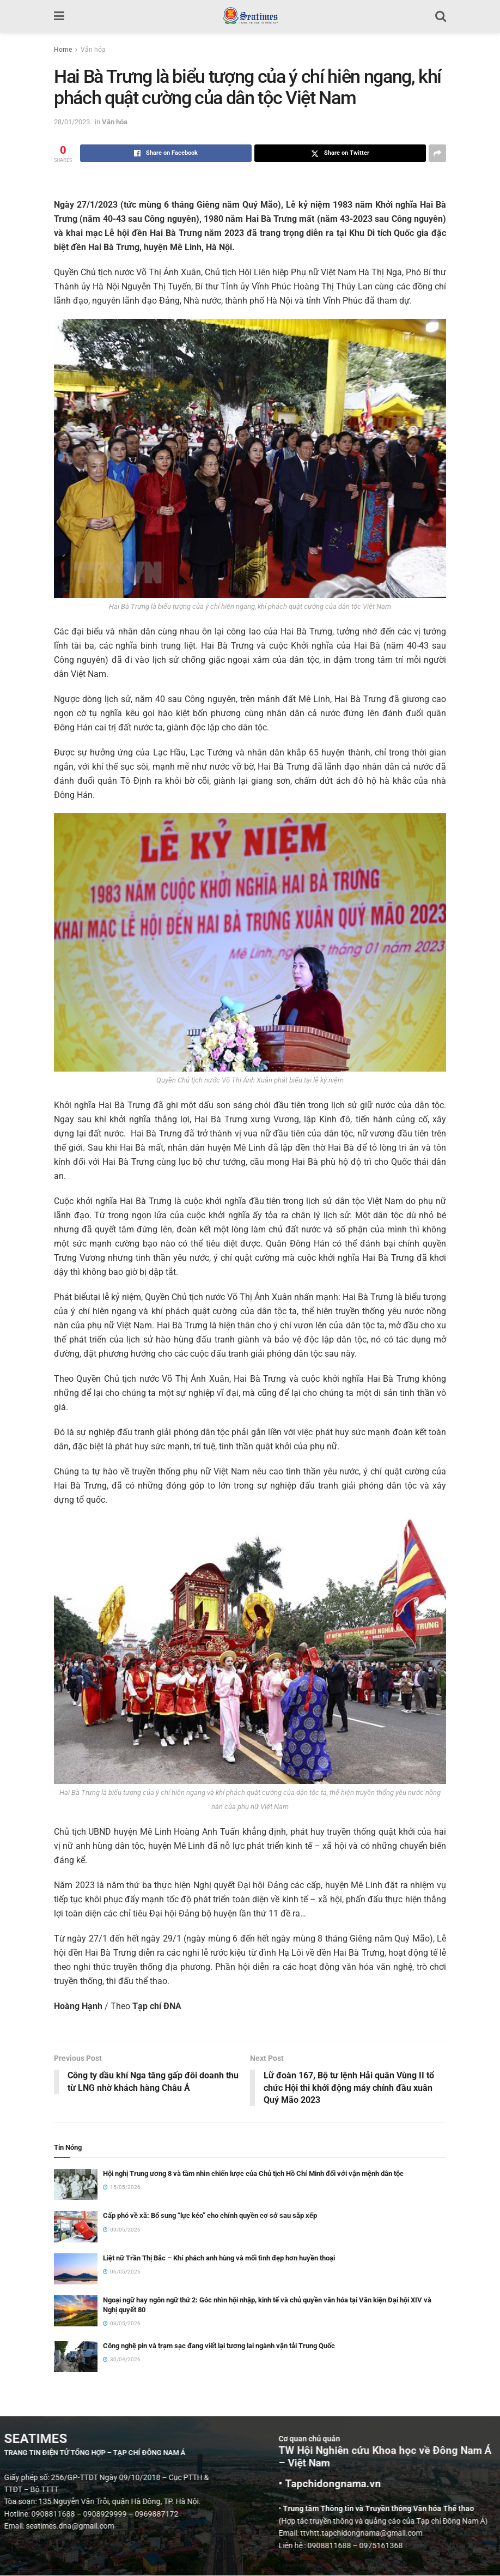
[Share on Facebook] (166, 153)
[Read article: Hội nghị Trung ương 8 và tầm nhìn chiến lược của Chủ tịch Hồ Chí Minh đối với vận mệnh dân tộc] (75, 2184)
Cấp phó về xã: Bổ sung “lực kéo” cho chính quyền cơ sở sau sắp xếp (210, 2216)
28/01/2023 (72, 122)
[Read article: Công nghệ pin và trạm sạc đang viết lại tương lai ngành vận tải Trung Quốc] (75, 2356)
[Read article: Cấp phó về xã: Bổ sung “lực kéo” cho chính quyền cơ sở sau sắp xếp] (75, 2226)
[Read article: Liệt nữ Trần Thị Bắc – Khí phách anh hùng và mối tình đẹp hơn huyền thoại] (75, 2268)
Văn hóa (93, 49)
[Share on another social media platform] (437, 153)
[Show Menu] (59, 16)
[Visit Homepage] (249, 16)
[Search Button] (440, 16)
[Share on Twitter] (340, 153)
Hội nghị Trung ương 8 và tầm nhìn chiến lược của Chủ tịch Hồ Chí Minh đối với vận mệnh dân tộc (253, 2174)
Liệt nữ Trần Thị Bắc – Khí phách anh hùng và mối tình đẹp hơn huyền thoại (219, 2258)
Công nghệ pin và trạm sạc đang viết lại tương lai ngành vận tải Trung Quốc (219, 2346)
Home (63, 49)
